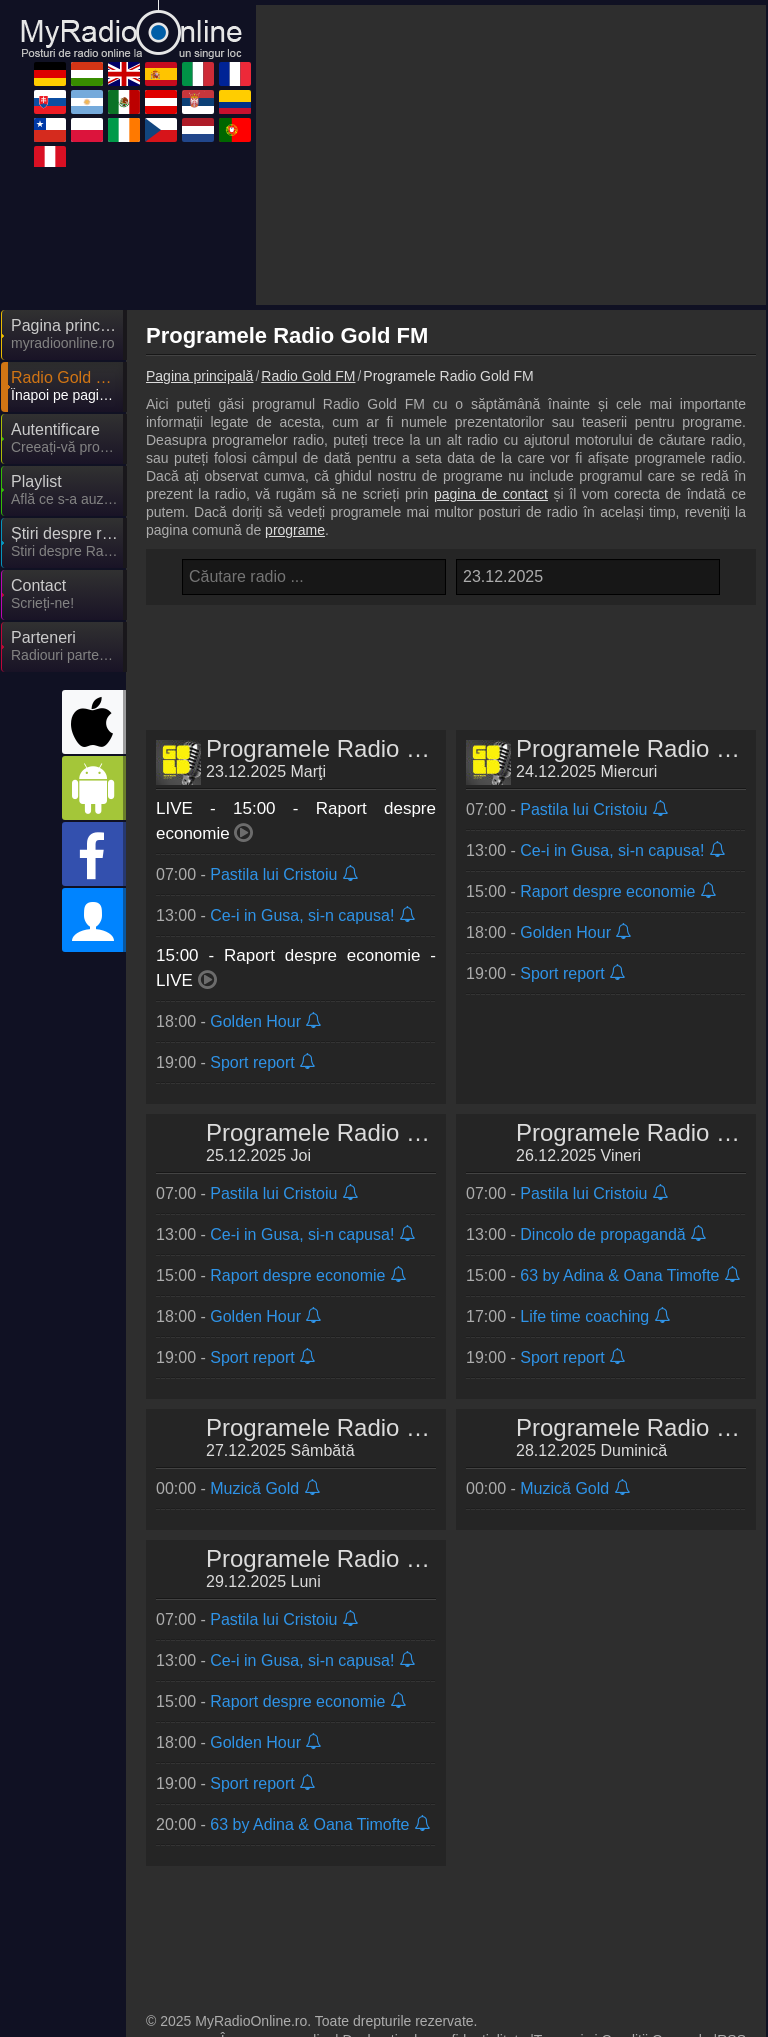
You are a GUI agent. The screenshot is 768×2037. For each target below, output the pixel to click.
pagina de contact (491, 494)
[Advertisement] (511, 155)
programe (295, 530)
